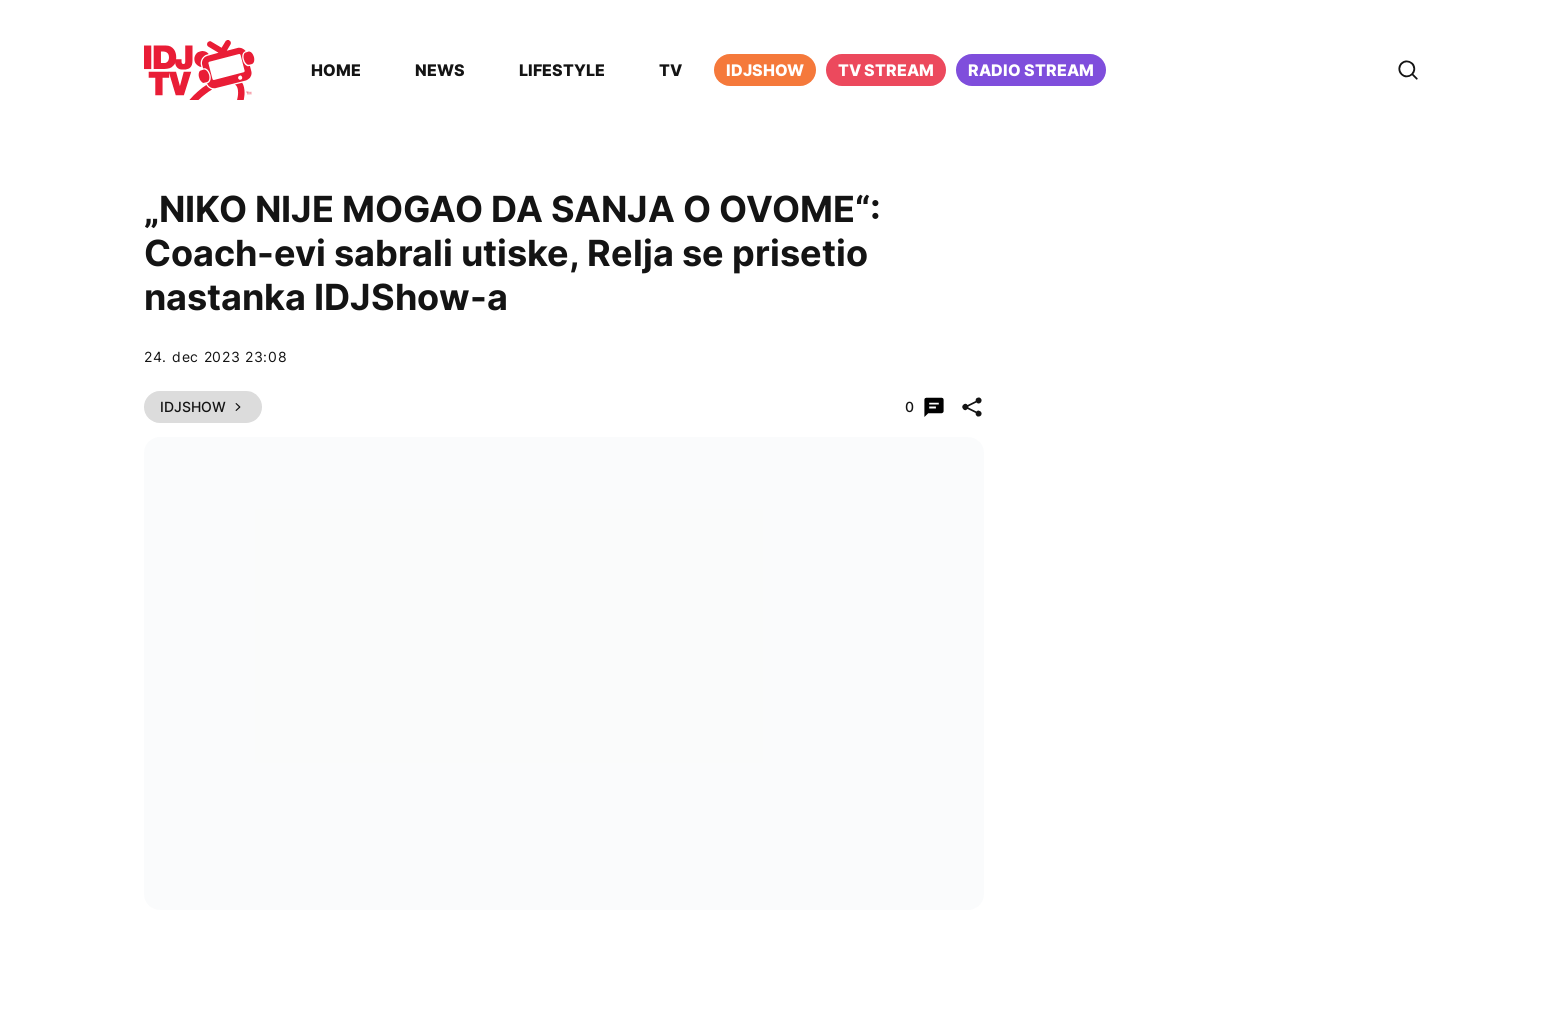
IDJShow (203, 406)
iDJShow (765, 70)
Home (336, 70)
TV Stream (886, 70)
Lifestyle (562, 70)
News (440, 70)
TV (670, 70)
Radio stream (1031, 70)
